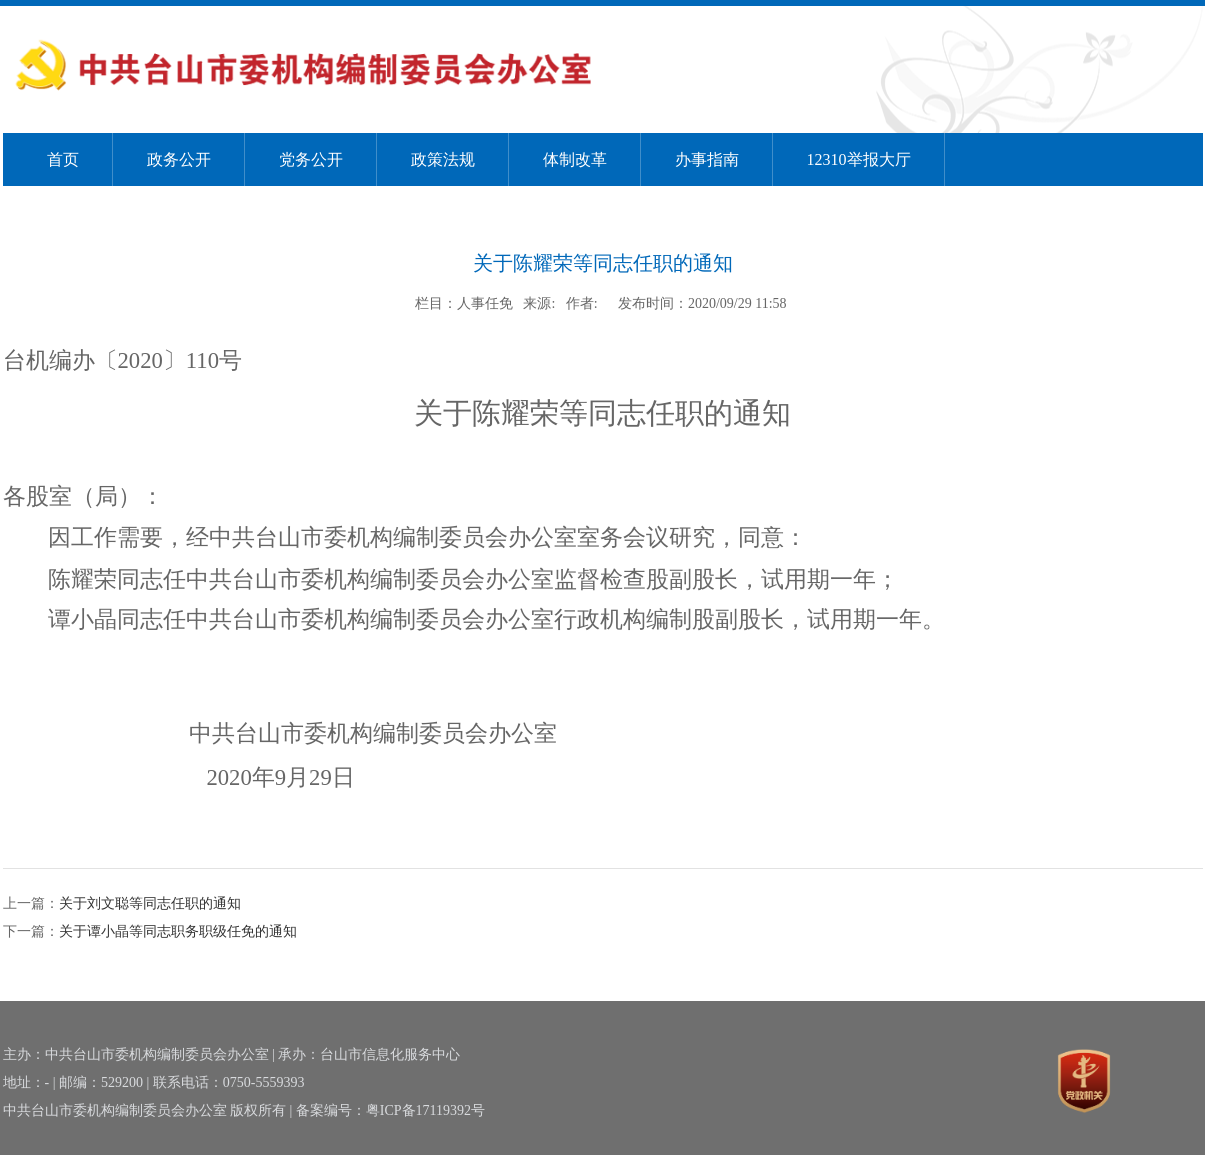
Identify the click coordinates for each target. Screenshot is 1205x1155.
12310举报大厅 (859, 159)
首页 (63, 159)
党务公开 (311, 159)
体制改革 (575, 159)
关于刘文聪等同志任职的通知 (150, 903)
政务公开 (179, 159)
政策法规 (443, 159)
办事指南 (707, 159)
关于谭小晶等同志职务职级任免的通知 (178, 931)
